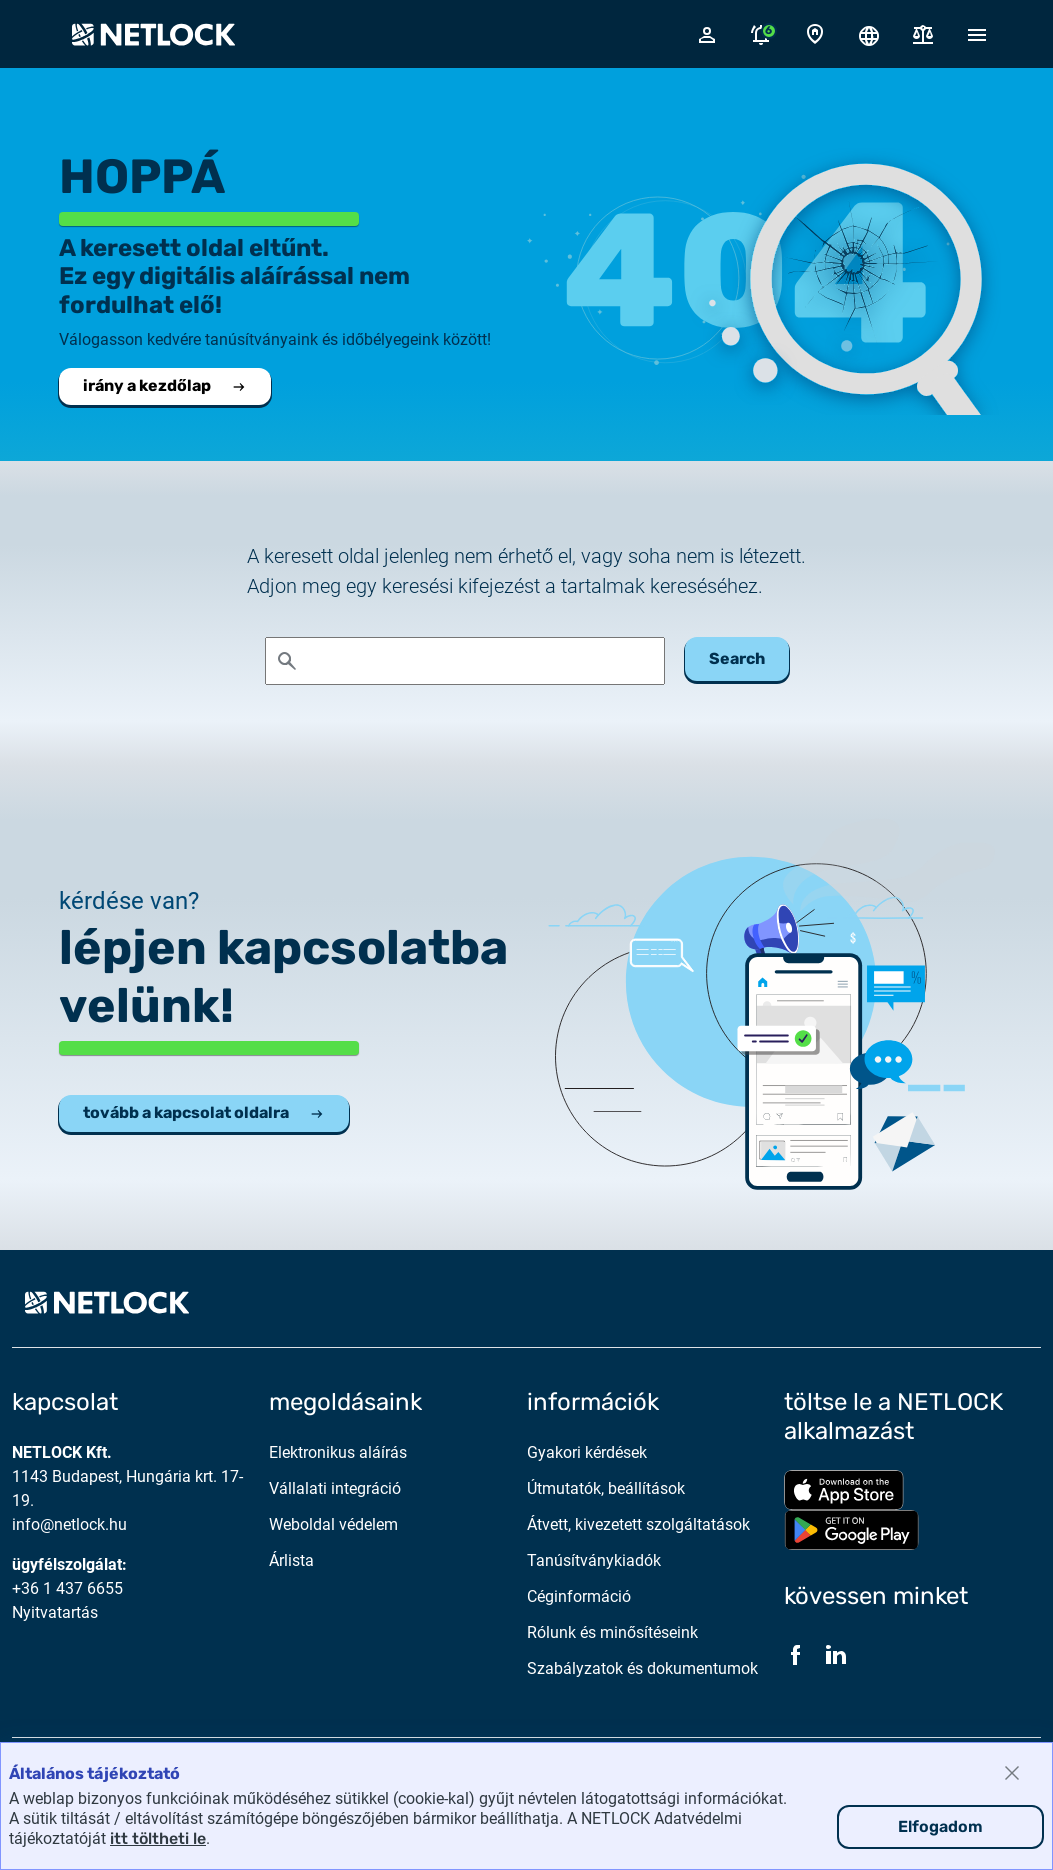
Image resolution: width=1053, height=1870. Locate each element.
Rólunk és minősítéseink (612, 1632)
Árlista (291, 1560)
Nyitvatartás (55, 1612)
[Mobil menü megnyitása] (977, 34)
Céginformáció (579, 1596)
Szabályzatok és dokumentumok (642, 1668)
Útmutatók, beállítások (606, 1488)
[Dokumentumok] (923, 34)
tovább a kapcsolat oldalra (204, 1112)
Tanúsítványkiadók (594, 1560)
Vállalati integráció (335, 1488)
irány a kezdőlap (165, 385)
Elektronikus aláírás (338, 1452)
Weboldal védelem (333, 1524)
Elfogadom (940, 1826)
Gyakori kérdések (587, 1452)
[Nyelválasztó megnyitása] (869, 34)
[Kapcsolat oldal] (815, 34)
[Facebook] (796, 1655)
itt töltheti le (158, 1838)
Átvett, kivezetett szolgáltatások (638, 1524)
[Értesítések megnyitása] (761, 34)
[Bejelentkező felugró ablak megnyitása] (707, 34)
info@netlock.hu (69, 1524)
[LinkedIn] (836, 1655)
